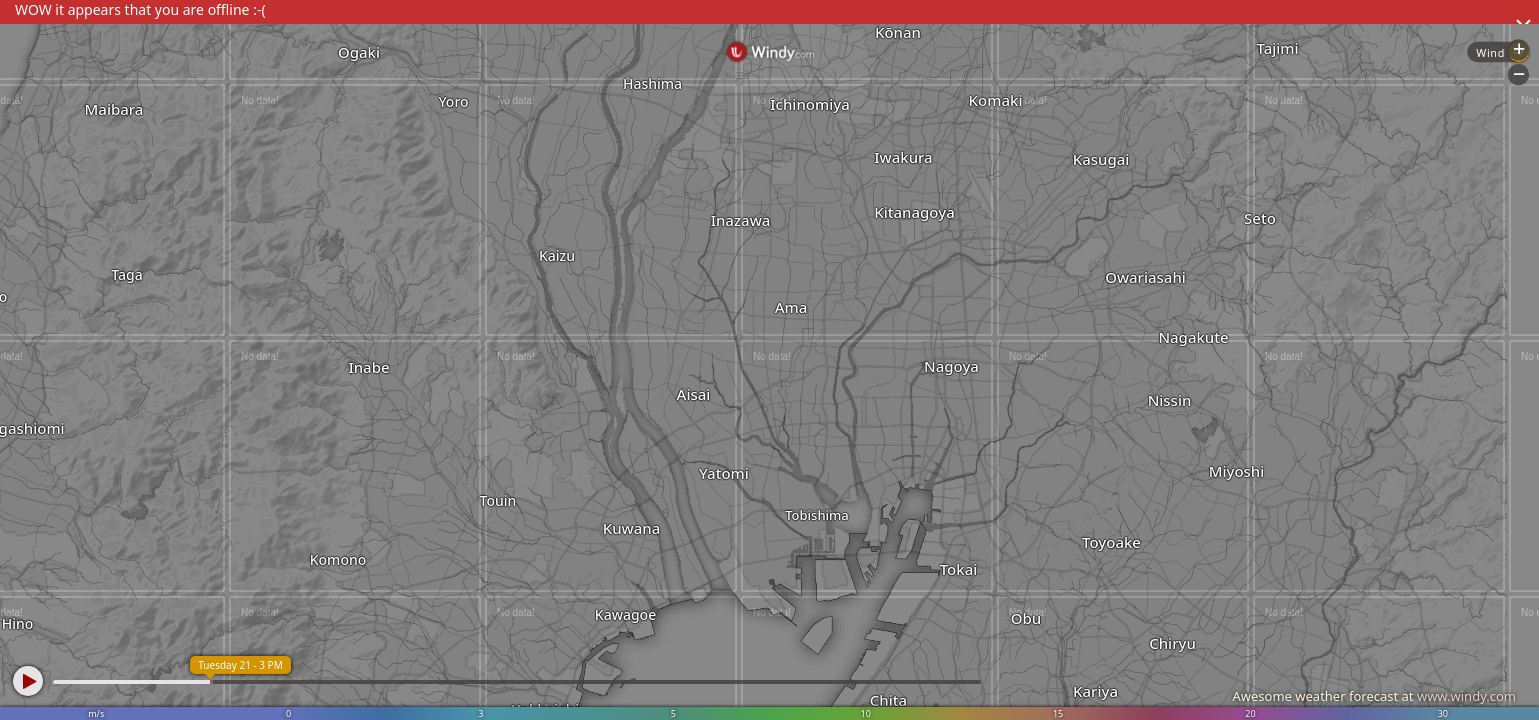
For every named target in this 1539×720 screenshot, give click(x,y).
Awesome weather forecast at (1374, 696)
